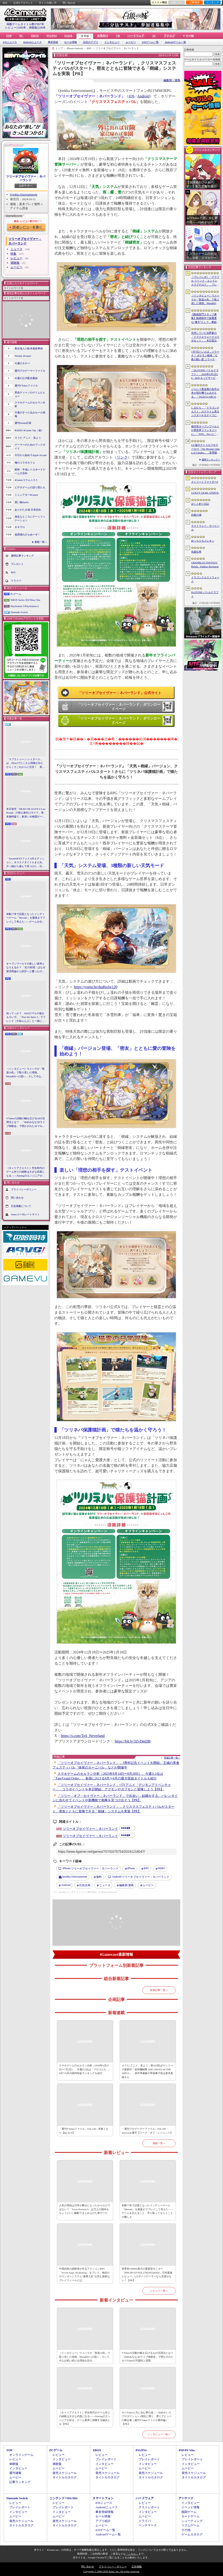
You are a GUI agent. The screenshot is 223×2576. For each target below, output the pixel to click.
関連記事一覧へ (172, 1758)
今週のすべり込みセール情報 (30, 414)
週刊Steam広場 (23, 422)
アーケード (185, 2498)
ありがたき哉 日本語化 (28, 509)
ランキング (212, 2)
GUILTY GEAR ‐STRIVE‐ (205, 492)
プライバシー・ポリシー (113, 2566)
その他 (185, 2530)
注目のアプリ (90, 42)
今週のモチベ (22, 363)
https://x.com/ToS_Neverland (83, 1736)
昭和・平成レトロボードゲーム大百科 (30, 471)
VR (118, 35)
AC (154, 35)
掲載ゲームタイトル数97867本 (25, 24)
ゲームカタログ (192, 2534)
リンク (122, 457)
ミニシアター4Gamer (26, 494)
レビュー (16, 258)
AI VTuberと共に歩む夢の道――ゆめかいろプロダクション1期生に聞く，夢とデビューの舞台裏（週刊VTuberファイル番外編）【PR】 (147, 2418)
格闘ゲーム (189, 2512)
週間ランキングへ (211, 459)
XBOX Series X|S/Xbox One (25, 599)
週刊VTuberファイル (26, 385)
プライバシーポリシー (23, 1189)
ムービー (131, 42)
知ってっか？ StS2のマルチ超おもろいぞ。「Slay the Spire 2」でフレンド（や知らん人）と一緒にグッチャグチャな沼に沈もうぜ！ (26, 1017)
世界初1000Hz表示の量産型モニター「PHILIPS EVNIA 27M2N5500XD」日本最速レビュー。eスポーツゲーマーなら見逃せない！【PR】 (147, 2274)
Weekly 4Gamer (23, 355)
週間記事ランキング (22, 555)
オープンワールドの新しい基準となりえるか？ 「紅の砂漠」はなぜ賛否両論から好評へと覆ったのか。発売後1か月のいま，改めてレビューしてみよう (25, 967)
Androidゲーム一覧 (175, 42)
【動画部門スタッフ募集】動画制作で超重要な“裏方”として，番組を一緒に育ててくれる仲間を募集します (205, 318)
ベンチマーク (148, 2525)
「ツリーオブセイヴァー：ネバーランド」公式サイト (119, 693)
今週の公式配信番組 (26, 378)
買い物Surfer (22, 502)
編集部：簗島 (172, 80)
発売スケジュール (64, 2473)
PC (21, 35)
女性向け (102, 35)
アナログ (169, 35)
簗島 (126, 1885)
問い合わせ (68, 2)
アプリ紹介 (103, 2521)
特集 (13, 253)
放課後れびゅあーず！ (27, 534)
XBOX (35, 35)
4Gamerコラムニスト (26, 480)
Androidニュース (32, 42)
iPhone (131, 1868)
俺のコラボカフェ (25, 462)
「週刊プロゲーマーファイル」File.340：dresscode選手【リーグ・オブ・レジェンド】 (147, 2130)
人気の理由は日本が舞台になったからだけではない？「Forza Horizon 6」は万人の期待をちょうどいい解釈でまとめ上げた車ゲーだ (84, 2209)
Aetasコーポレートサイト (25, 1214)
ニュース (16, 249)
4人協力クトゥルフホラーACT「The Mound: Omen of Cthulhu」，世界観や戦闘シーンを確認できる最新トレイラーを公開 (205, 449)
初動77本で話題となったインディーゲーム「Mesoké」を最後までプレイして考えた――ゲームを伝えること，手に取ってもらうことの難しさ (25, 918)
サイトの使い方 (48, 2)
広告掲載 (136, 2566)
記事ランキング (19, 2482)
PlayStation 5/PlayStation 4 (24, 606)
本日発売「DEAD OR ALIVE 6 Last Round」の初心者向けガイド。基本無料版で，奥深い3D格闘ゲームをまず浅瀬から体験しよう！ (26, 813)
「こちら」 (132, 2553)
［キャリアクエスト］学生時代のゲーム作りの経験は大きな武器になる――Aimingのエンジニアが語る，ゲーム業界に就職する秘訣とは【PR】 (25, 1172)
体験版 (15, 262)
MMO (161, 1868)
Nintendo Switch (19, 612)
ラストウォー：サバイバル (205, 527)
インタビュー (112, 42)
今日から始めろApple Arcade (31, 455)
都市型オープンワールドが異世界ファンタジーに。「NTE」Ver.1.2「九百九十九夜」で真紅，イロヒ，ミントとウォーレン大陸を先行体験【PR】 (205, 430)
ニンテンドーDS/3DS (63, 2498)
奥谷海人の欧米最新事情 (29, 348)
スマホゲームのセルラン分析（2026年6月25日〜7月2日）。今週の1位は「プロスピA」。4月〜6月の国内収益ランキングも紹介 (85, 2069)
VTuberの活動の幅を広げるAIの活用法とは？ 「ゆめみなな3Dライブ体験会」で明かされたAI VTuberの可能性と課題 (26, 1122)
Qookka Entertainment (23, 194)
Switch (68, 35)
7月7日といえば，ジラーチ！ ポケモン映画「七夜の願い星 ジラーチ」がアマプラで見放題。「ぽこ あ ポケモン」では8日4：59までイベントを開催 (205, 355)
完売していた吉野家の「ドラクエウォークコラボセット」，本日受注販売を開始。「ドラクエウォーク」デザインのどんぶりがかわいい (205, 337)
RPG (146, 1868)
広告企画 (84, 1885)
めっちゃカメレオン (202, 540)
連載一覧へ (40, 541)
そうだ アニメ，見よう (28, 437)
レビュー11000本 (15, 27)
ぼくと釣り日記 (200, 503)
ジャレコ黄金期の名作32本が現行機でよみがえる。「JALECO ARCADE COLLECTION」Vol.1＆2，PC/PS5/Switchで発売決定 (205, 393)
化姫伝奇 (196, 551)
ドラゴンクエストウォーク (205, 579)
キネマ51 (20, 527)
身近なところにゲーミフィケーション (30, 518)
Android (143, 96)
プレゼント (17, 563)
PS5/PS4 (51, 35)
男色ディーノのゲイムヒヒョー (30, 394)
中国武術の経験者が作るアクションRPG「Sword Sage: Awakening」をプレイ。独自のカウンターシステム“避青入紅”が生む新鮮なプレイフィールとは (84, 2274)
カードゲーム (190, 2516)
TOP (9, 35)
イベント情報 (190, 2507)
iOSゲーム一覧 (150, 42)
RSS (5, 2)
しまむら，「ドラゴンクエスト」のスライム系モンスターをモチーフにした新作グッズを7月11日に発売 (205, 411)
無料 (99, 1876)
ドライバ (16, 580)
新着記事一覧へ (159, 1990)
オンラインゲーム (21, 2455)
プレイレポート (106, 2459)
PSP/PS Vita (186, 2450)
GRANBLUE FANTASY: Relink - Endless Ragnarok (205, 564)
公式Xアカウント (23, 2)
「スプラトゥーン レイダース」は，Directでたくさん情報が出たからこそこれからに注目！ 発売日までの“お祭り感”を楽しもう (25, 763)
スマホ (85, 36)
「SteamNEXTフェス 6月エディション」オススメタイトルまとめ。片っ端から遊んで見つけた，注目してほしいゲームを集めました (25, 862)
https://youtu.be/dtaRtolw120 (95, 987)
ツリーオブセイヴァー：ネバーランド (25, 178)
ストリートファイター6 (204, 481)
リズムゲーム (190, 2525)
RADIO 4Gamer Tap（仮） (29, 430)
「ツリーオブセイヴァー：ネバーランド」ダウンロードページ (118, 707)
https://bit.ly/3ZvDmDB (133, 1741)
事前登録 (53, 42)
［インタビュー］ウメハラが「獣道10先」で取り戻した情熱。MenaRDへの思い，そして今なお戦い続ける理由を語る (25, 1072)
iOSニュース (10, 42)
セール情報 (70, 42)
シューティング (192, 2521)
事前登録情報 (104, 2512)
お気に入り (176, 2)
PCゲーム (15, 593)
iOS (131, 96)
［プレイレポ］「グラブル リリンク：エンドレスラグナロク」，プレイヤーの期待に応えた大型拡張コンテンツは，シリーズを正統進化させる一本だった (205, 281)
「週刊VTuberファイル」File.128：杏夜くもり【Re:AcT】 (83, 2130)
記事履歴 (194, 2)
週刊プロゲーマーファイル (30, 370)
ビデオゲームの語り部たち (30, 487)
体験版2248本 (37, 27)
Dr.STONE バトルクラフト (205, 594)
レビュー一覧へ (159, 2290)
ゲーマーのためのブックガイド (30, 446)
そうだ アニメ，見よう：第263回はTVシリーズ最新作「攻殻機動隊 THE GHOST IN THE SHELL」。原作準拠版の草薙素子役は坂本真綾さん (147, 2071)
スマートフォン (103, 2498)
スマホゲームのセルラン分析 (30, 404)
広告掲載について (21, 1206)
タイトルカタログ (64, 2477)
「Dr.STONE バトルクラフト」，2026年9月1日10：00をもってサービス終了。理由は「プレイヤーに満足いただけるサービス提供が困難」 (205, 374)
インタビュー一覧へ (159, 2434)
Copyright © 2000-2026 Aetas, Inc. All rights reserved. (111, 2571)
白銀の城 (196, 514)
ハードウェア (136, 35)
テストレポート (149, 2507)
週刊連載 (15, 2473)
